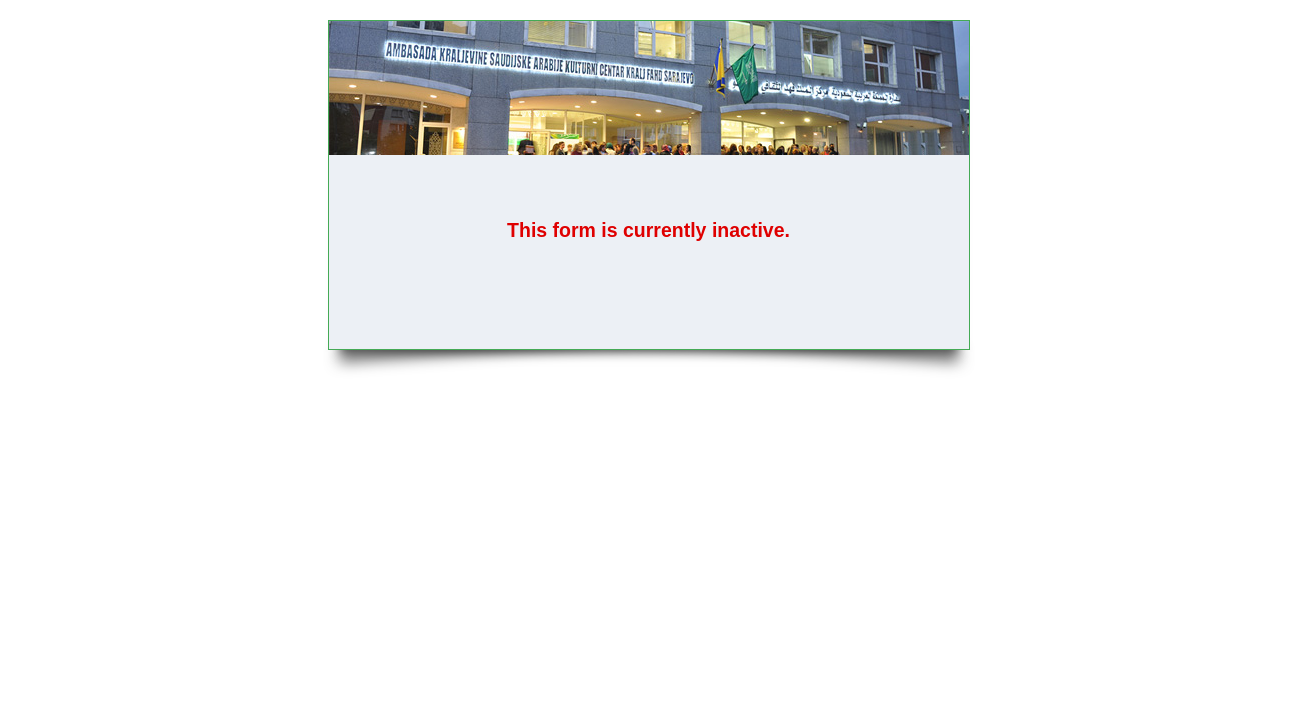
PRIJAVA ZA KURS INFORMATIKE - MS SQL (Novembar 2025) (649, 88)
